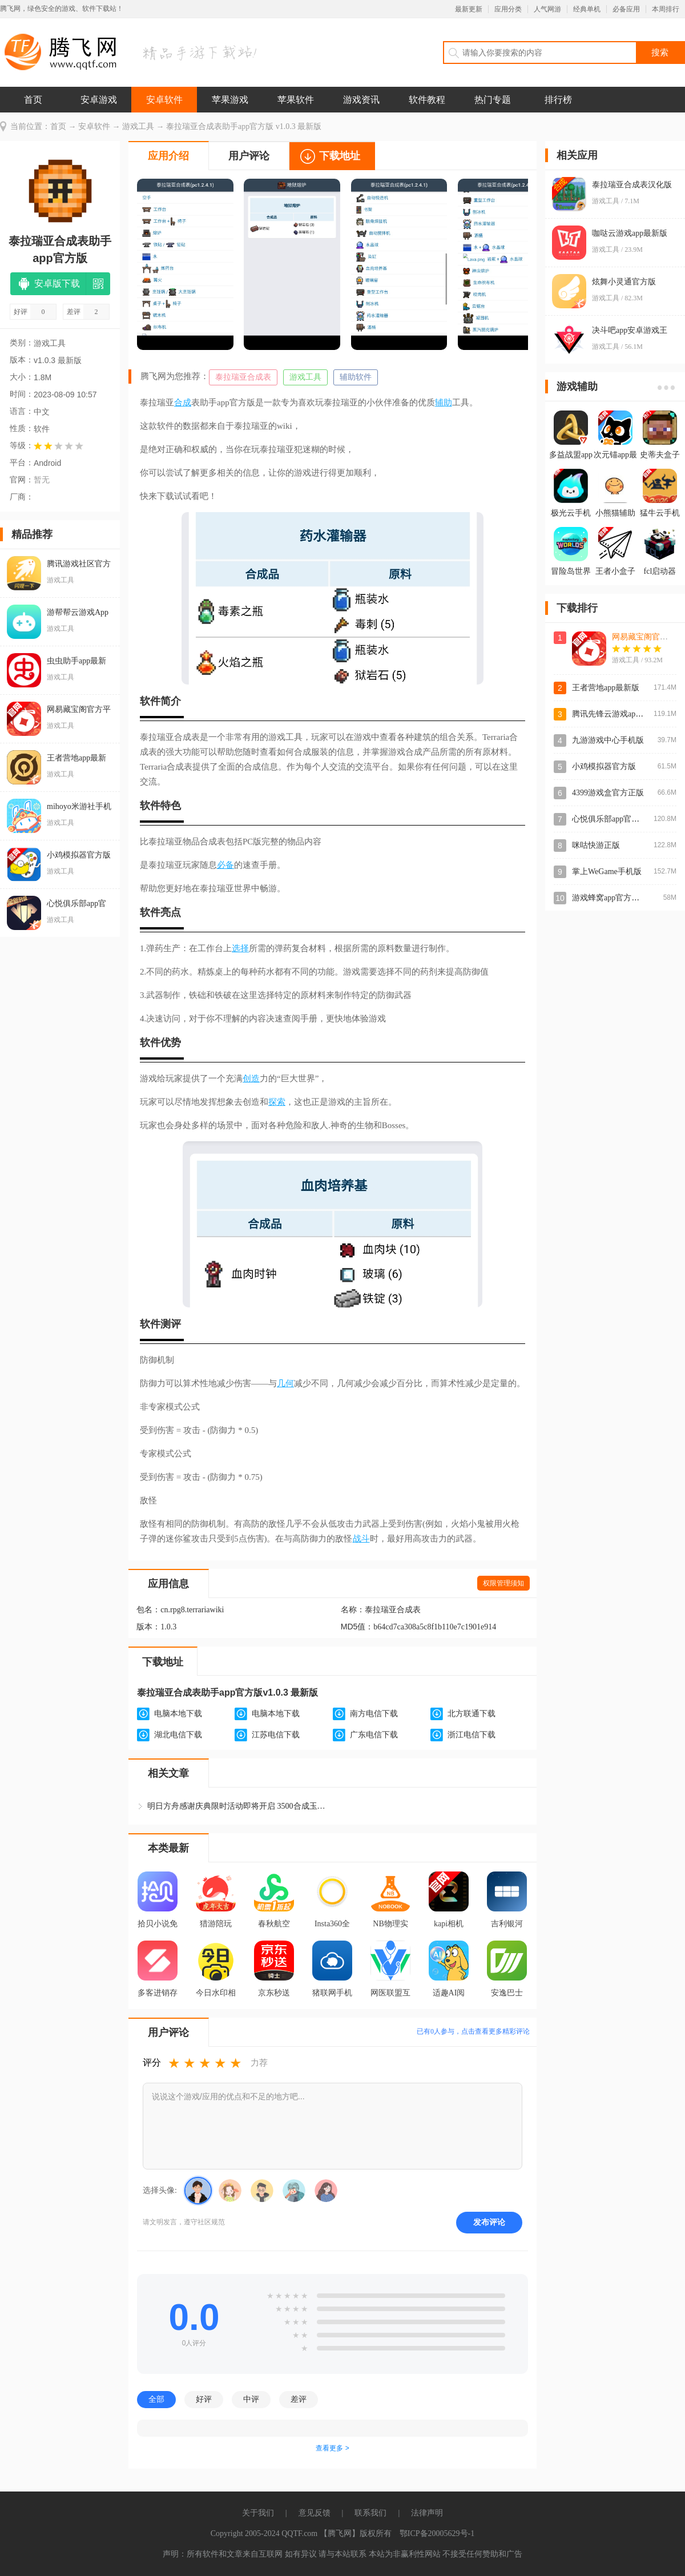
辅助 (443, 402)
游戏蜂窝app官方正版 (609, 897)
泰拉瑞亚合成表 (243, 377)
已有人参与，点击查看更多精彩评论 (473, 2031)
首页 (33, 99)
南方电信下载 (374, 1713)
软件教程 (427, 99)
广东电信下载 (374, 1734)
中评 (251, 2399)
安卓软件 (164, 99)
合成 (182, 402)
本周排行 (665, 9)
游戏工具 (138, 126)
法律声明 (427, 2513)
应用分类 (508, 9)
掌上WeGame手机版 (607, 871)
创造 (251, 1078)
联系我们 (370, 2513)
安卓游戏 (98, 99)
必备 (225, 865)
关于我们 (258, 2513)
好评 (204, 2399)
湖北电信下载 (178, 1734)
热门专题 (492, 99)
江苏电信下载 (276, 1734)
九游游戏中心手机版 (608, 740)
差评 (299, 2399)
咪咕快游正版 (596, 845)
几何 (285, 1383)
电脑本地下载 (178, 1713)
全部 (156, 2399)
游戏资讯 (361, 99)
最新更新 (468, 9)
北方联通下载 (471, 1713)
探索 (276, 1101)
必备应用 (626, 9)
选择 (240, 948)
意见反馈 (315, 2513)
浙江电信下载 (471, 1734)
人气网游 (547, 9)
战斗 (361, 1538)
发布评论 (489, 2222)
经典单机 (587, 9)
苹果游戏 (230, 99)
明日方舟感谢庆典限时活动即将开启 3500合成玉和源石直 (238, 1806)
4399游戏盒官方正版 (608, 792)
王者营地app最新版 (605, 687)
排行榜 (558, 99)
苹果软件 (295, 99)
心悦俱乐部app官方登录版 (617, 819)
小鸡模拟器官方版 (604, 766)
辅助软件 (356, 377)
